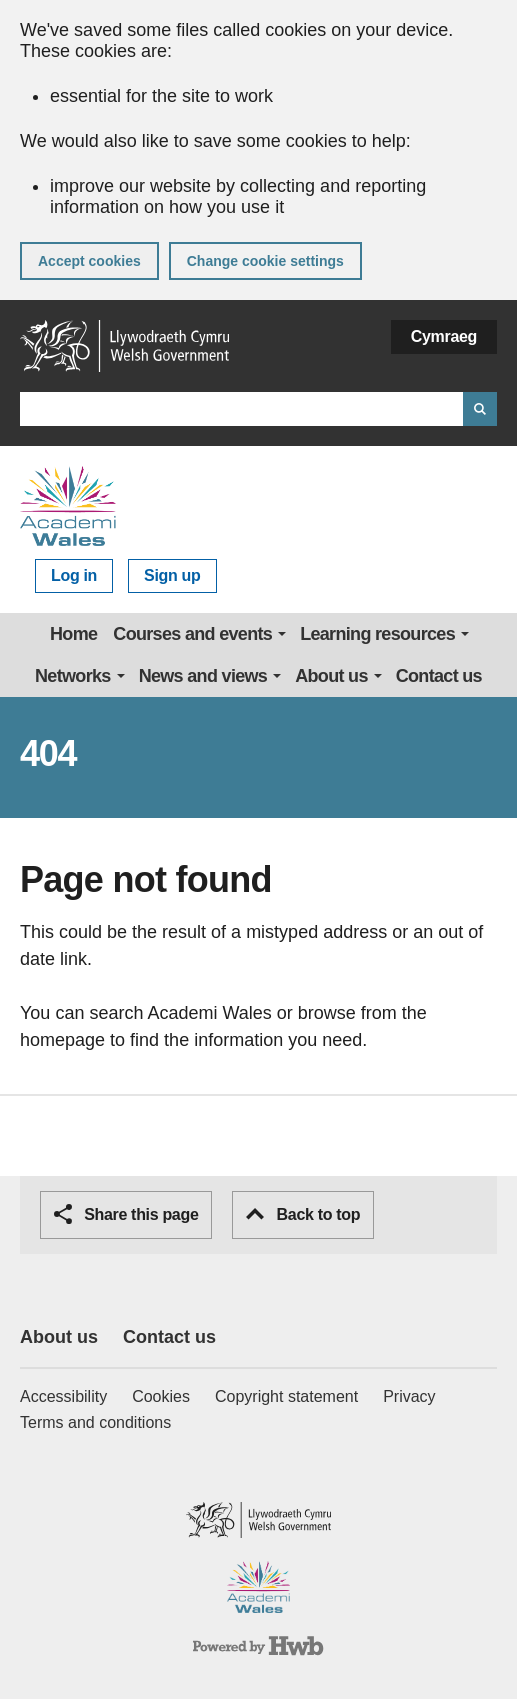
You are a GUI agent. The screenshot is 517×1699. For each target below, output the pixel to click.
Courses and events (192, 634)
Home (73, 634)
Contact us (439, 676)
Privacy (409, 1396)
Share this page (126, 1214)
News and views (203, 676)
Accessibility (63, 1396)
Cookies (161, 1396)
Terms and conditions (95, 1422)
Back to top (303, 1214)
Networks (73, 676)
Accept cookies (89, 261)
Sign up (172, 575)
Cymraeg (444, 336)
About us (331, 676)
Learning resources (377, 634)
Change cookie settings (265, 261)
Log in (74, 575)
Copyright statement (286, 1396)
